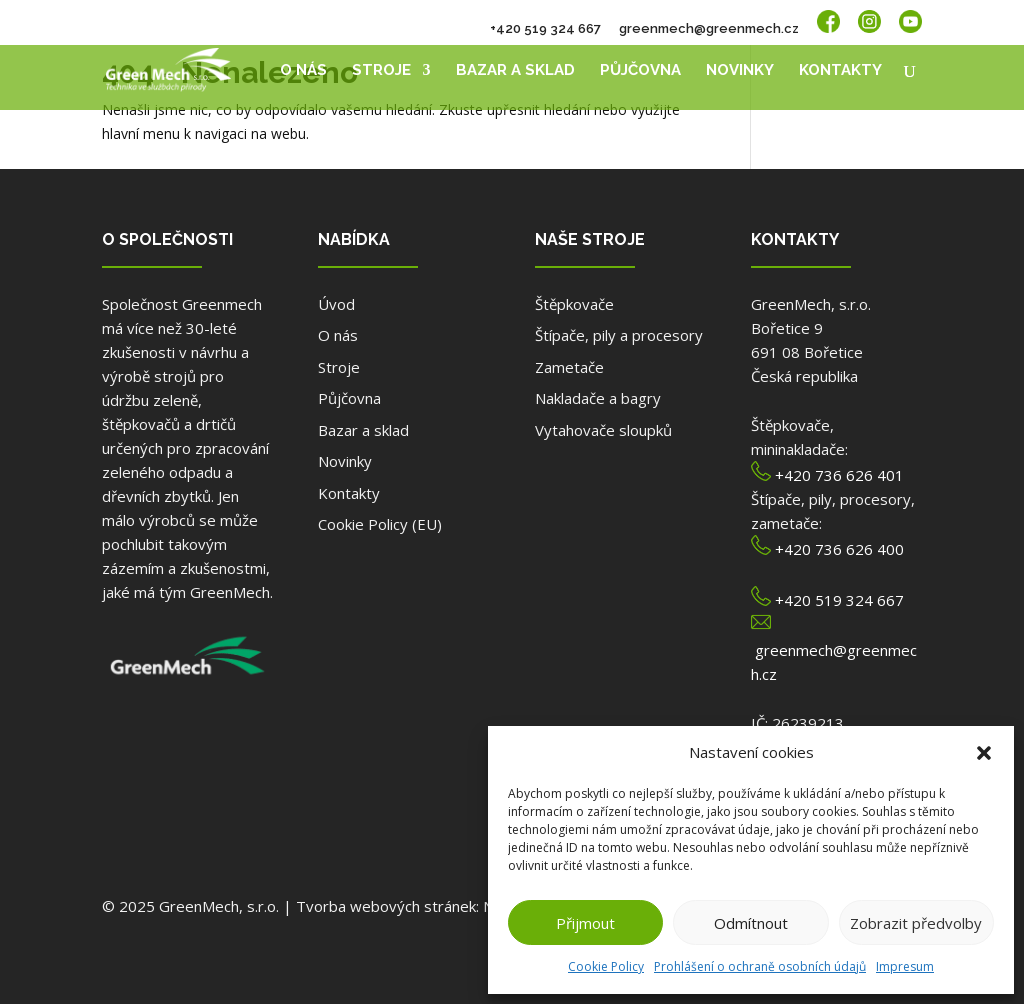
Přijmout (585, 923)
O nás (303, 71)
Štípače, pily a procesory (619, 335)
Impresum (905, 966)
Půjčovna (640, 71)
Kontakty (840, 71)
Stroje (381, 71)
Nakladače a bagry (598, 398)
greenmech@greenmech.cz (709, 29)
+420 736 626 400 (839, 549)
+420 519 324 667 (545, 29)
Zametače (569, 367)
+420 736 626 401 (839, 475)
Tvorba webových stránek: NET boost (427, 906)
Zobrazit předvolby (916, 923)
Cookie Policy (606, 966)
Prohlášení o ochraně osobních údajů (760, 966)
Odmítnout (751, 923)
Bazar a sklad (515, 71)
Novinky (740, 71)
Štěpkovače (574, 304)
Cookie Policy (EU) (380, 524)
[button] (984, 753)
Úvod (336, 304)
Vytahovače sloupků (603, 430)
